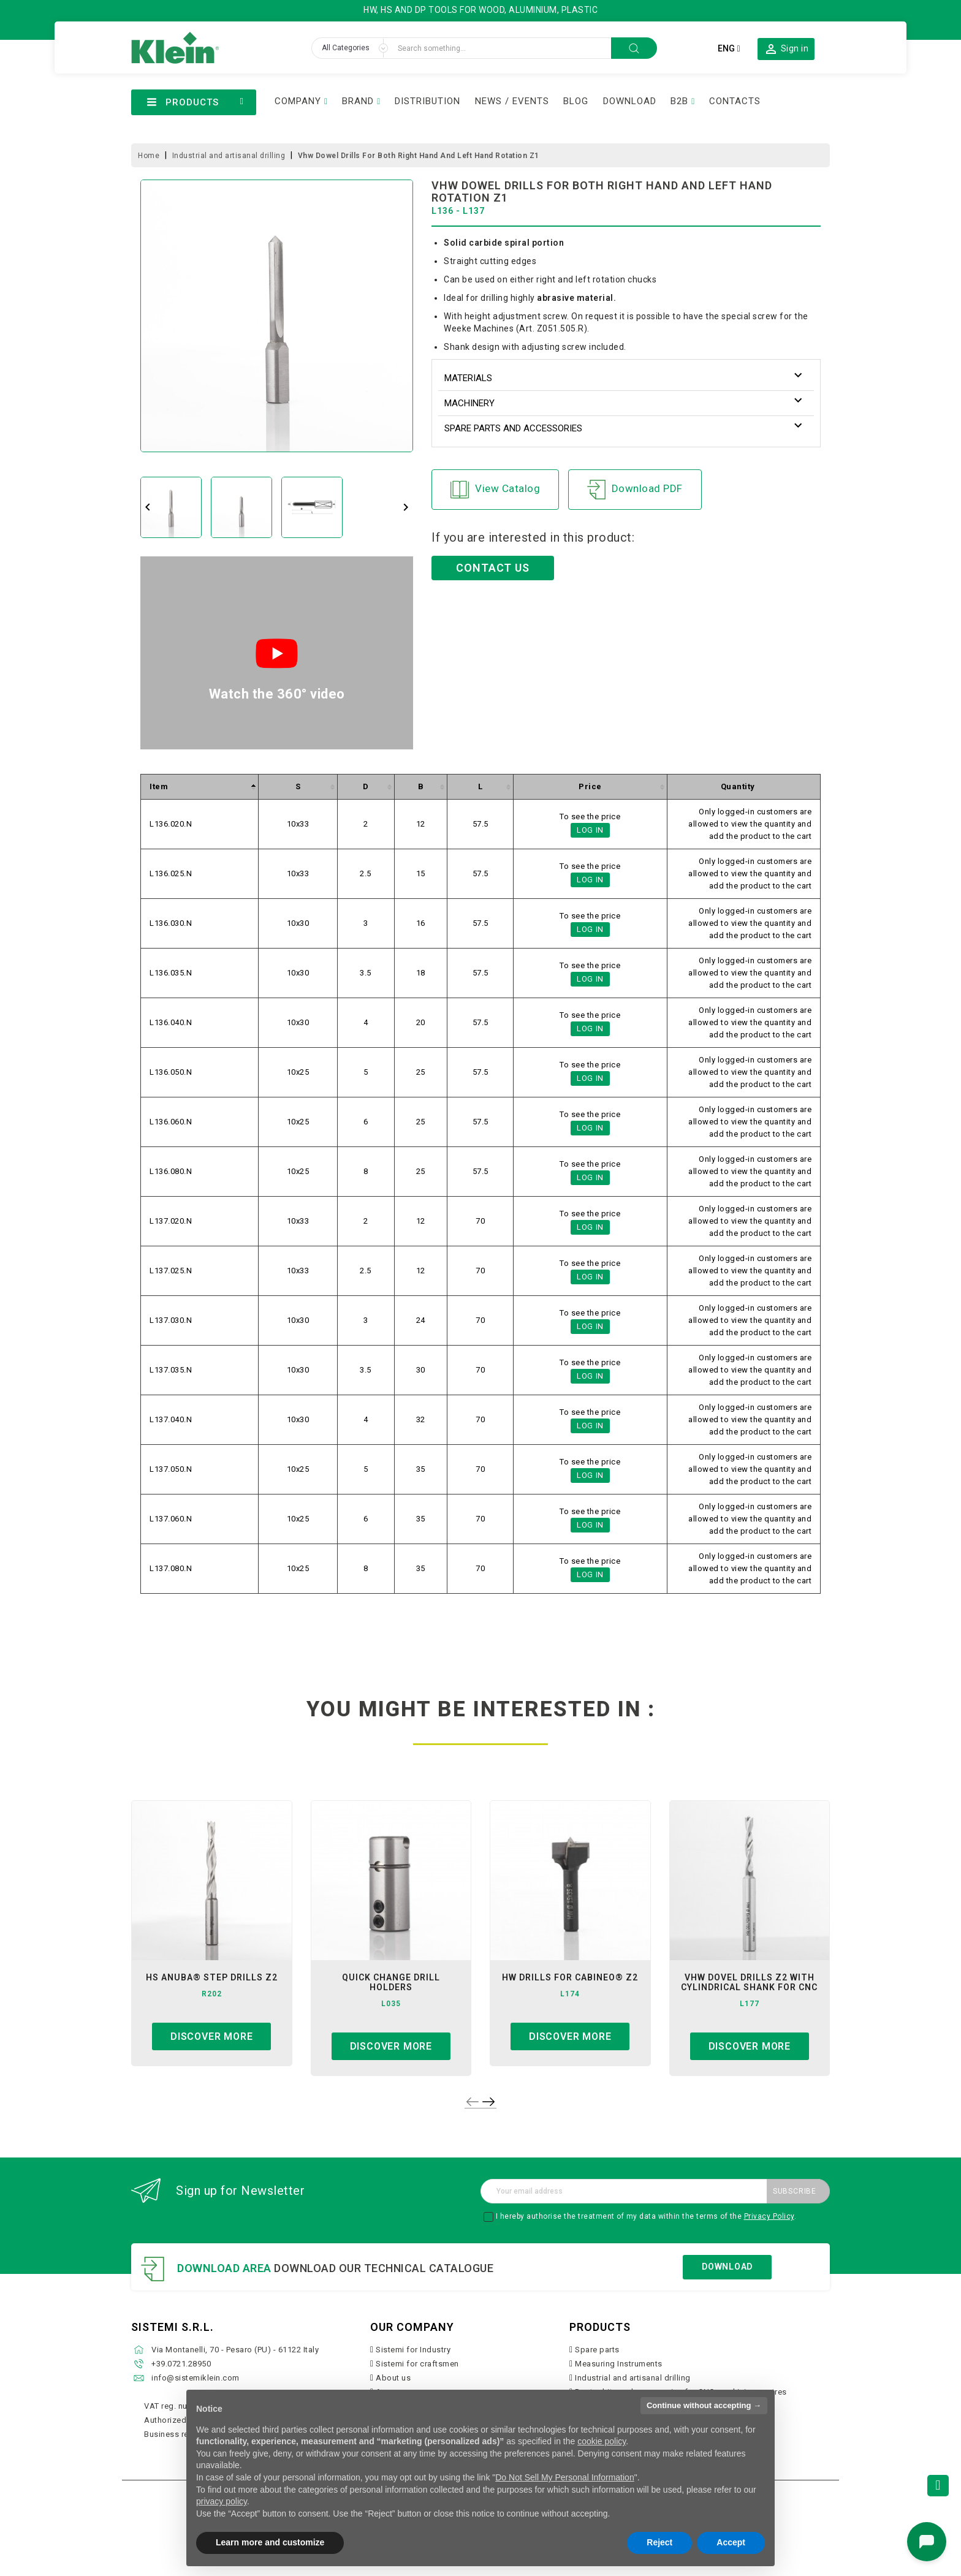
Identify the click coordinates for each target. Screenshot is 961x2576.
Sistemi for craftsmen (417, 2363)
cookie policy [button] (601, 2441)
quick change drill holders (391, 1982)
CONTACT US (493, 567)
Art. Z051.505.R (551, 328)
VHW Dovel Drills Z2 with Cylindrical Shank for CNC (749, 1982)
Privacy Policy (769, 2216)
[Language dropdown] (729, 48)
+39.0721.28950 (181, 2363)
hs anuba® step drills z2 (212, 1977)
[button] (786, 48)
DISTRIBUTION (427, 101)
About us (393, 2377)
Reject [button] (659, 2542)
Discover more (211, 2036)
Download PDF (635, 489)
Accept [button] (730, 2542)
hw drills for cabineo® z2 (570, 1977)
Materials (468, 378)
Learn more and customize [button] (270, 2542)
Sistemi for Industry (413, 2349)
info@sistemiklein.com (195, 2377)
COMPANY (298, 101)
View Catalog (495, 489)
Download (727, 2266)
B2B (679, 101)
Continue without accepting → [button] (704, 2405)
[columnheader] (200, 787)
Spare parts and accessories (513, 428)
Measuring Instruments (619, 2363)
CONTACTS (735, 101)
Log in (590, 830)
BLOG (575, 101)
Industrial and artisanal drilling (633, 2377)
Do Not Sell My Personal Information (564, 2477)
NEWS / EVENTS (512, 101)
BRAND (358, 101)
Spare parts (597, 2349)
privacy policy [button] (221, 2501)
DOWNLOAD (629, 101)
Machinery (469, 403)
